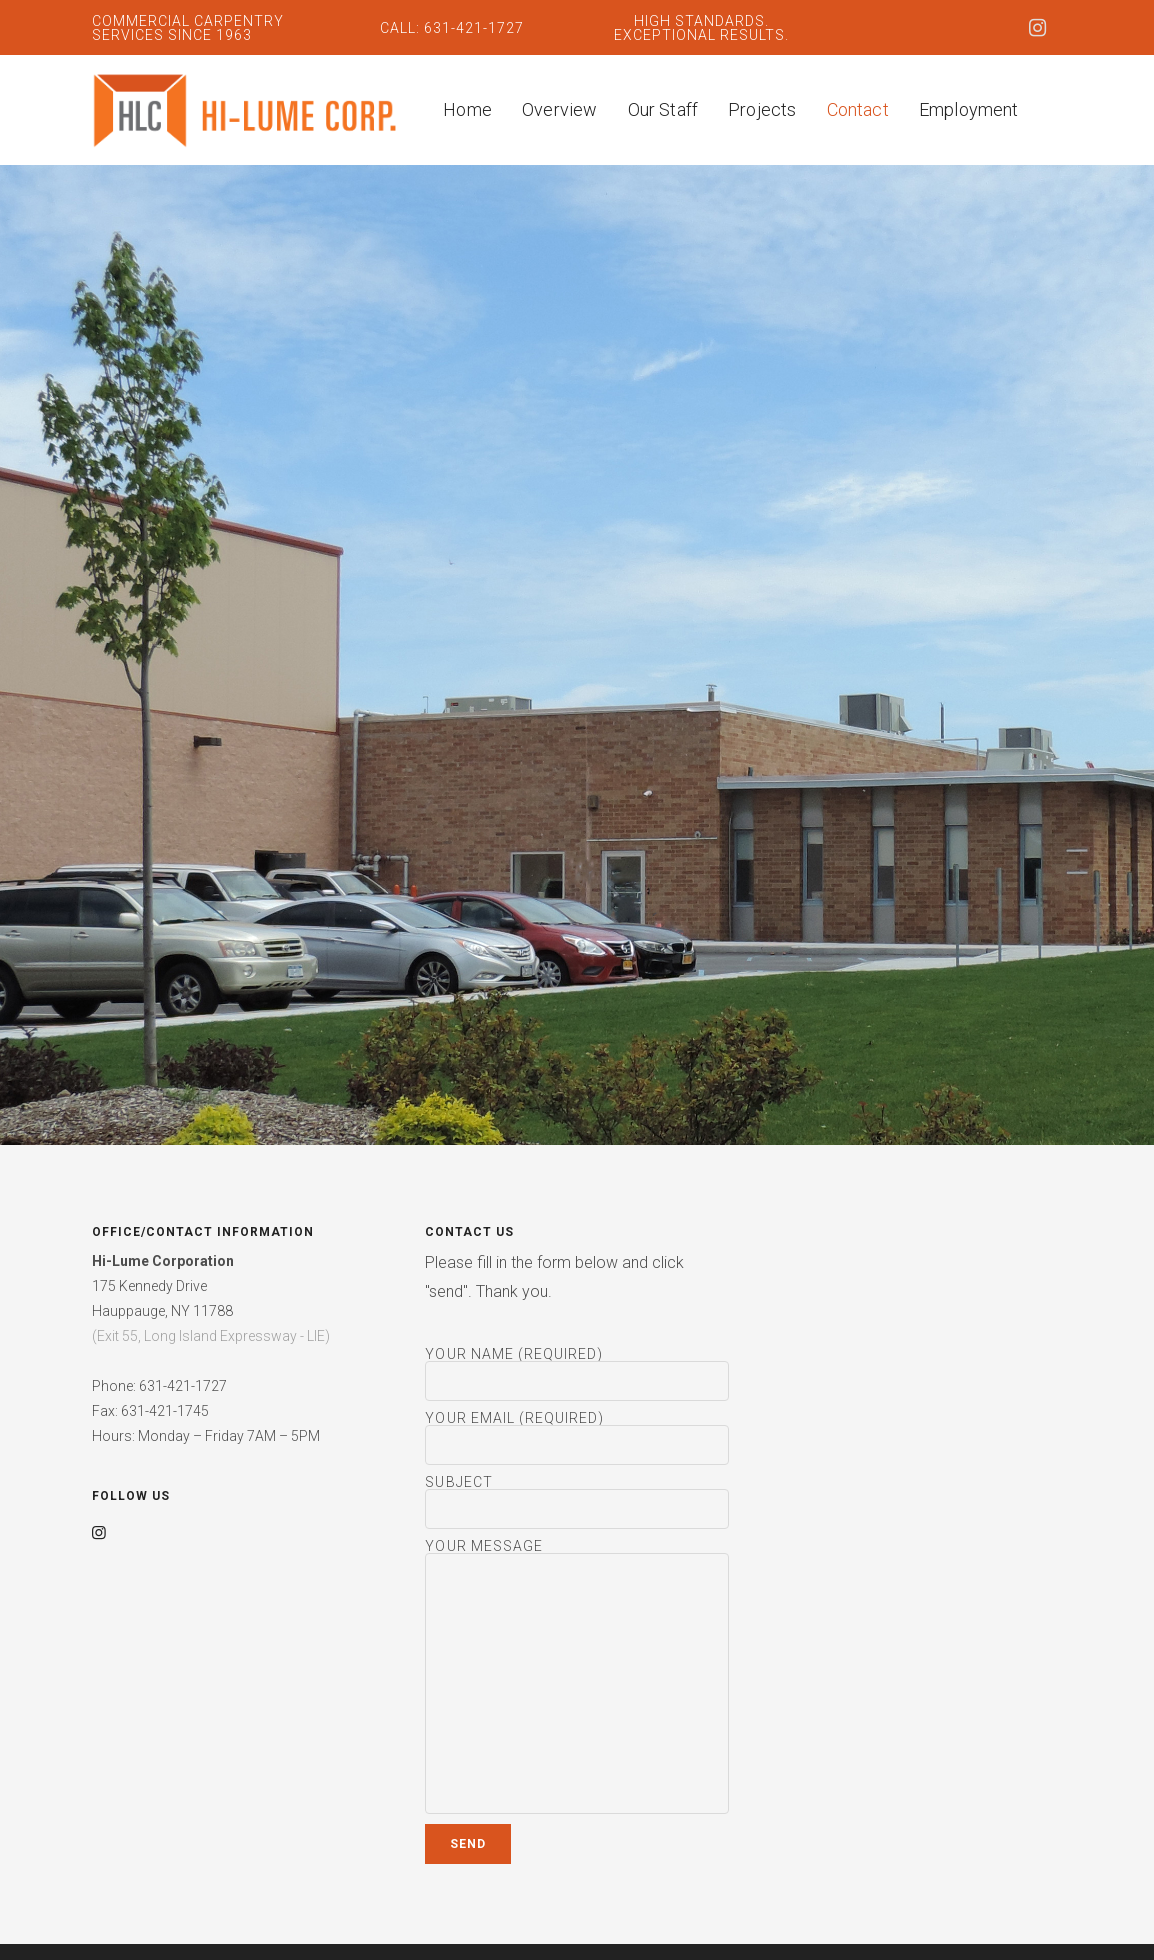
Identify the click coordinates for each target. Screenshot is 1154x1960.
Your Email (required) (576, 1438)
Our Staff (663, 109)
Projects (762, 109)
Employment (969, 109)
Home (467, 109)
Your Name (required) (576, 1374)
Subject (576, 1502)
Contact (858, 109)
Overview (559, 109)
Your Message (576, 1677)
